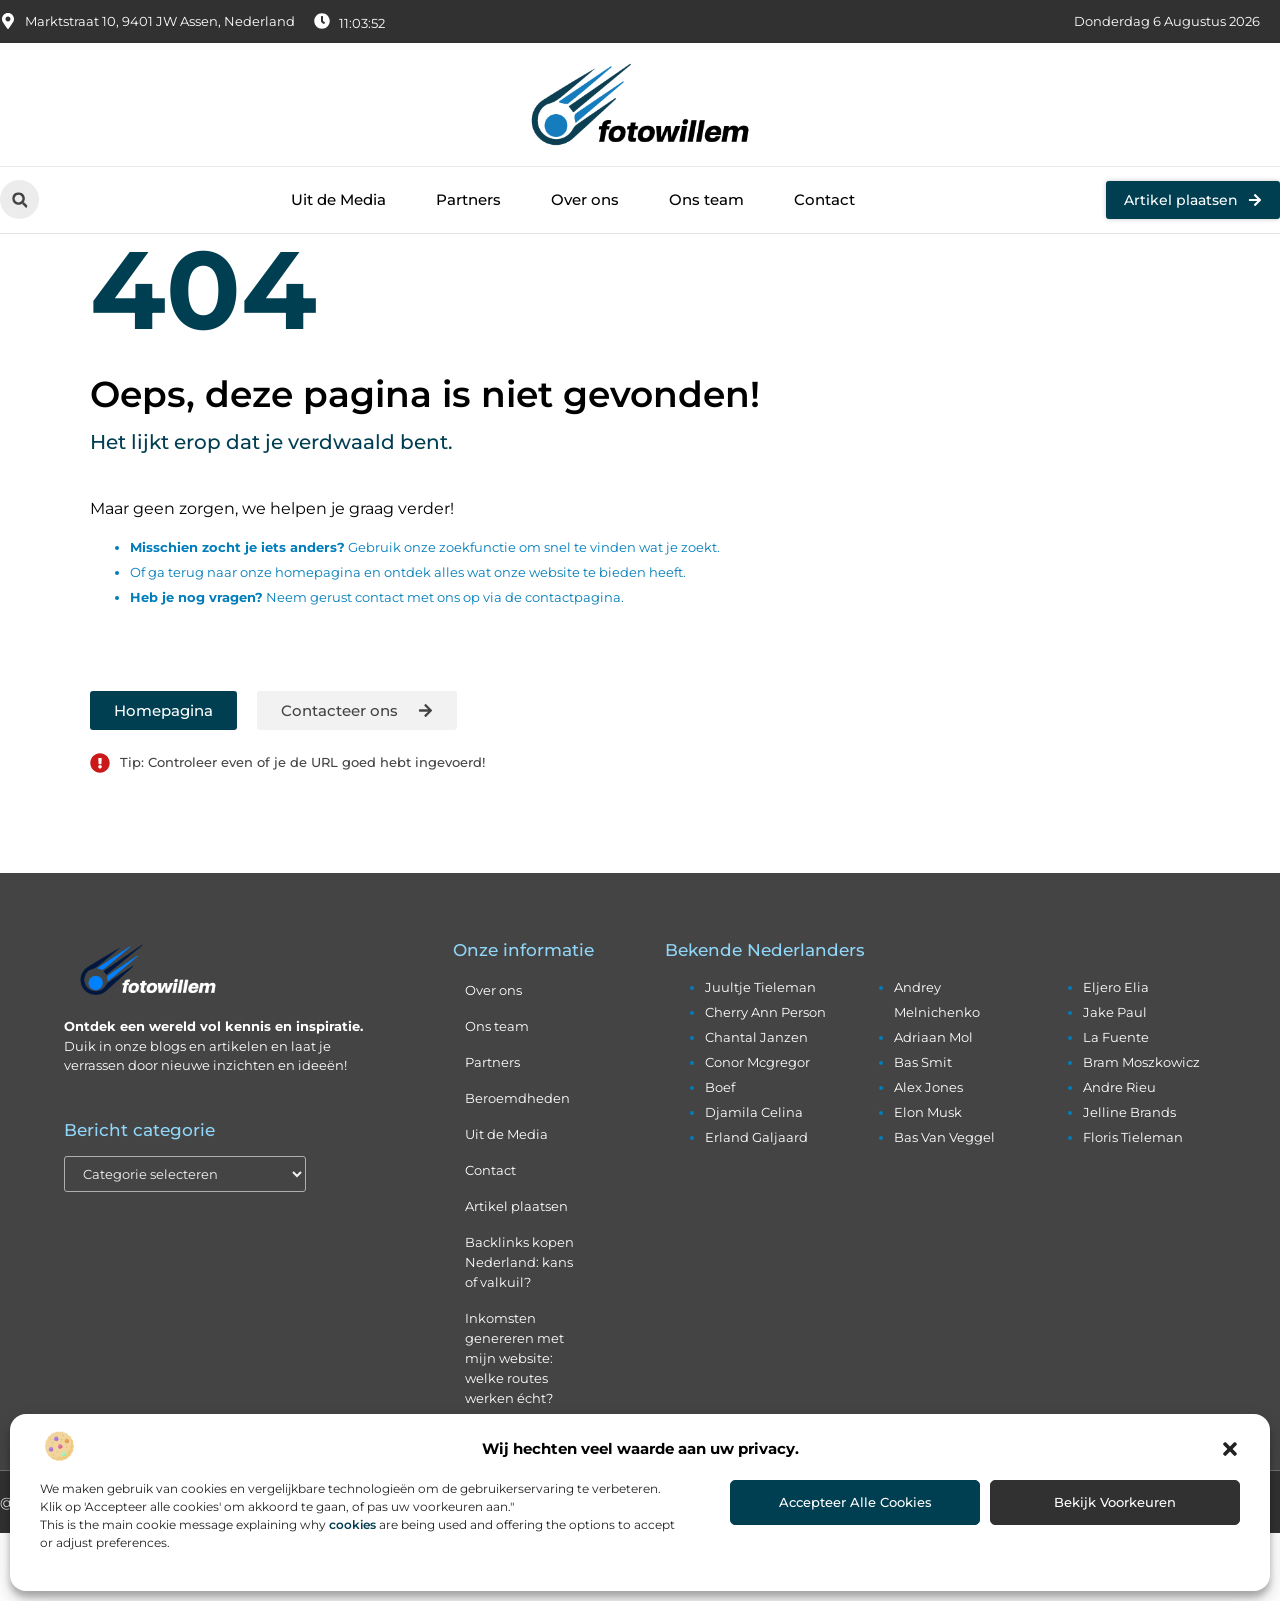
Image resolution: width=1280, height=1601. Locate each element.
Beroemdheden (517, 1166)
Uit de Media (338, 199)
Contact (824, 199)
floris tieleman (1133, 1205)
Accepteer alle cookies (855, 1502)
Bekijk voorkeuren (1115, 1502)
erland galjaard (756, 1205)
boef (720, 1155)
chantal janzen (756, 1105)
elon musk (928, 1180)
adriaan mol (933, 1105)
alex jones (928, 1155)
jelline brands (1129, 1180)
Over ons (585, 199)
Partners (468, 199)
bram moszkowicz (1141, 1130)
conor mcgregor (757, 1130)
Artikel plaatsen (516, 1274)
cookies (352, 1524)
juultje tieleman (760, 1055)
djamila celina (754, 1180)
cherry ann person (765, 1080)
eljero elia (1116, 1055)
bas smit (923, 1130)
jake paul (1115, 1080)
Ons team (706, 199)
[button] (1230, 1449)
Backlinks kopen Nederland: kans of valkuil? (519, 1330)
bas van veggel (944, 1205)
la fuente (1116, 1105)
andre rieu (1119, 1155)
